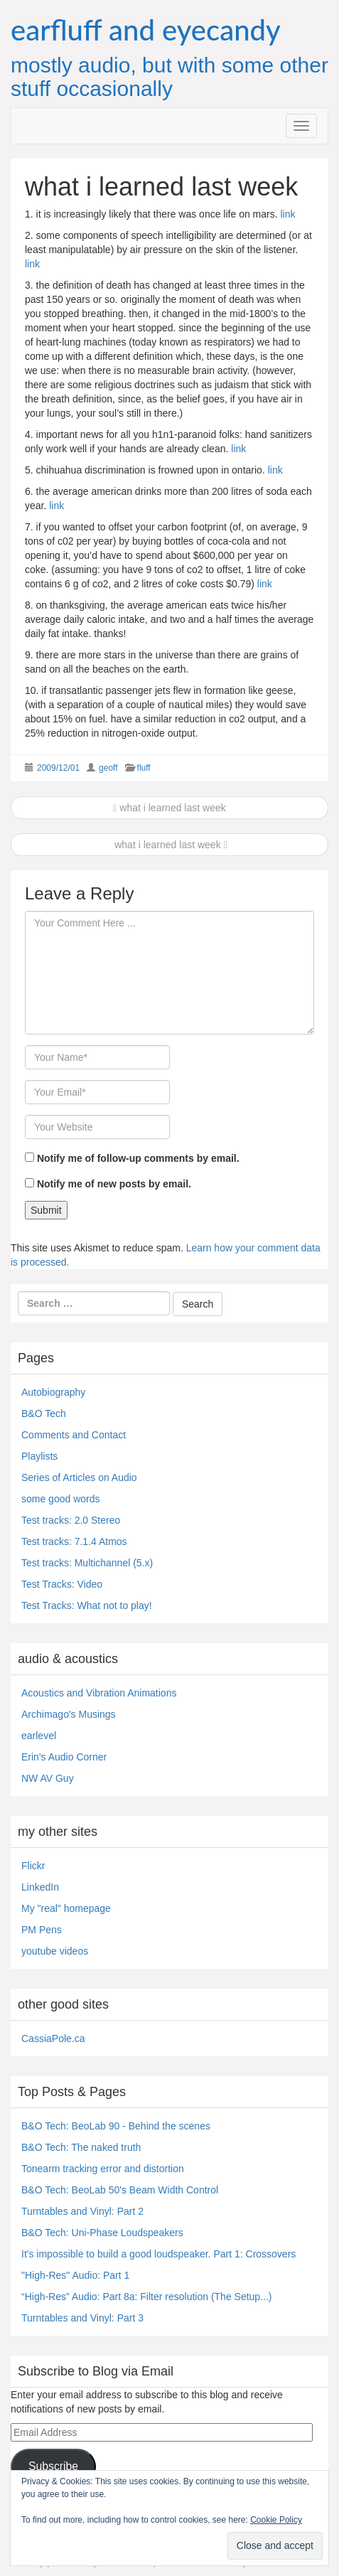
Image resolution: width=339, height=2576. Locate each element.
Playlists (39, 1456)
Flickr (33, 1865)
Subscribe (53, 2466)
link (288, 214)
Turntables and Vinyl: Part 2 (82, 2211)
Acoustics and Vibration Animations (98, 1693)
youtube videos (54, 1951)
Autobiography (53, 1392)
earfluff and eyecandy (146, 30)
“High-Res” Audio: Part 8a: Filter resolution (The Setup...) (146, 2296)
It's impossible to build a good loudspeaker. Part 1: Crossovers (158, 2254)
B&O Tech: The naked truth (81, 2147)
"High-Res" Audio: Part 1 (75, 2275)
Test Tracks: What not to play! (86, 1605)
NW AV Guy (47, 1778)
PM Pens (41, 1929)
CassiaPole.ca (53, 2038)
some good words (60, 1499)
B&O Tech (43, 1413)
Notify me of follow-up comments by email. (138, 1158)
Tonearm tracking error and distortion (102, 2168)
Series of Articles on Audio (79, 1477)
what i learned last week (169, 807)
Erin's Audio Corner (64, 1757)
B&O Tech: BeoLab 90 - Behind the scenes (115, 2126)
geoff (108, 768)
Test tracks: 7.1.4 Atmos (74, 1541)
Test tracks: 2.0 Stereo (70, 1520)
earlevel (38, 1735)
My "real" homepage (66, 1908)
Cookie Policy (276, 2520)
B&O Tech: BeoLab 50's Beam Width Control (119, 2190)
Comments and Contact (73, 1435)
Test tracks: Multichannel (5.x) (87, 1562)
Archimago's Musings (68, 1714)
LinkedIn (40, 1887)
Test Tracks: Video (61, 1584)
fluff (144, 768)
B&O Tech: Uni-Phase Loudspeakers (102, 2232)
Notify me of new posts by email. (114, 1184)
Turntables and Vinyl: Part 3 (82, 2318)
